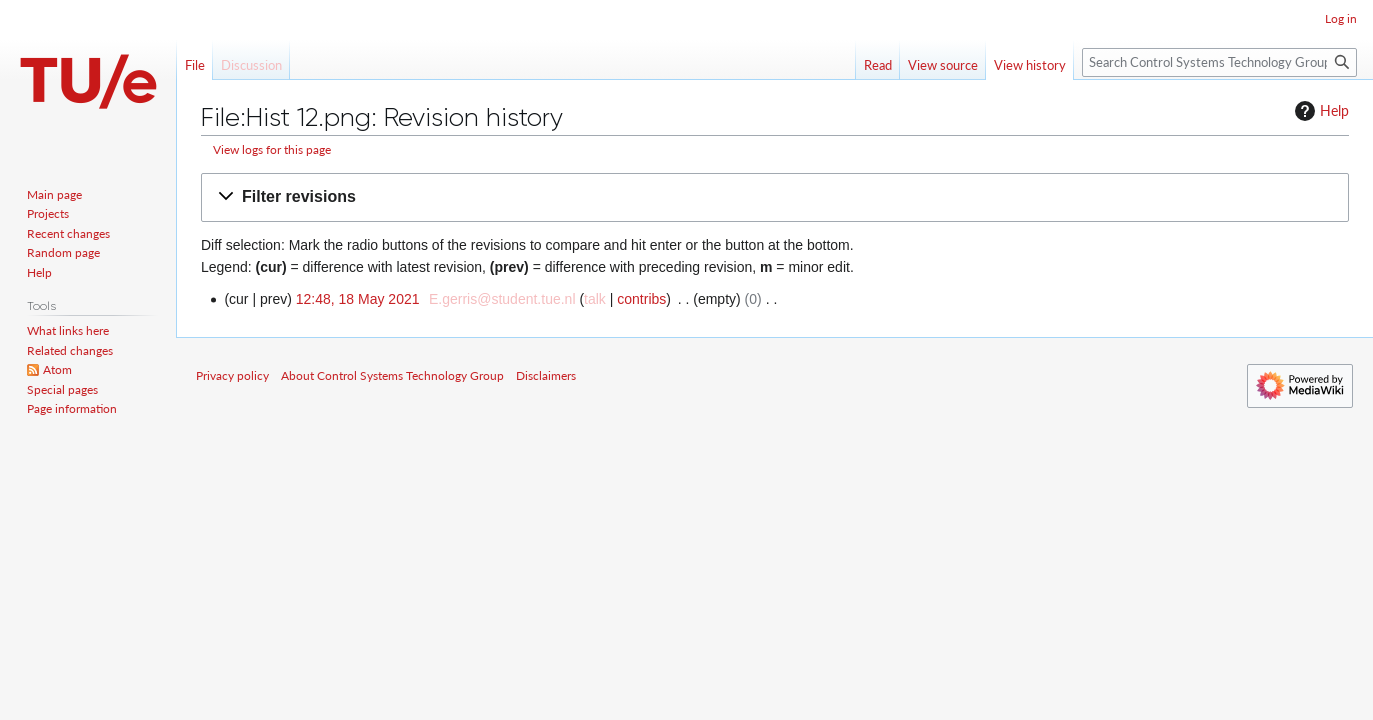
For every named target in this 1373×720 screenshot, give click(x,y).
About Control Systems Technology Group (392, 375)
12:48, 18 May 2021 (358, 299)
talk (595, 299)
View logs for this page (272, 149)
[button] (775, 197)
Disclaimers (546, 375)
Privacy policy (232, 375)
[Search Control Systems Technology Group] (1219, 62)
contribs (641, 299)
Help (1319, 111)
